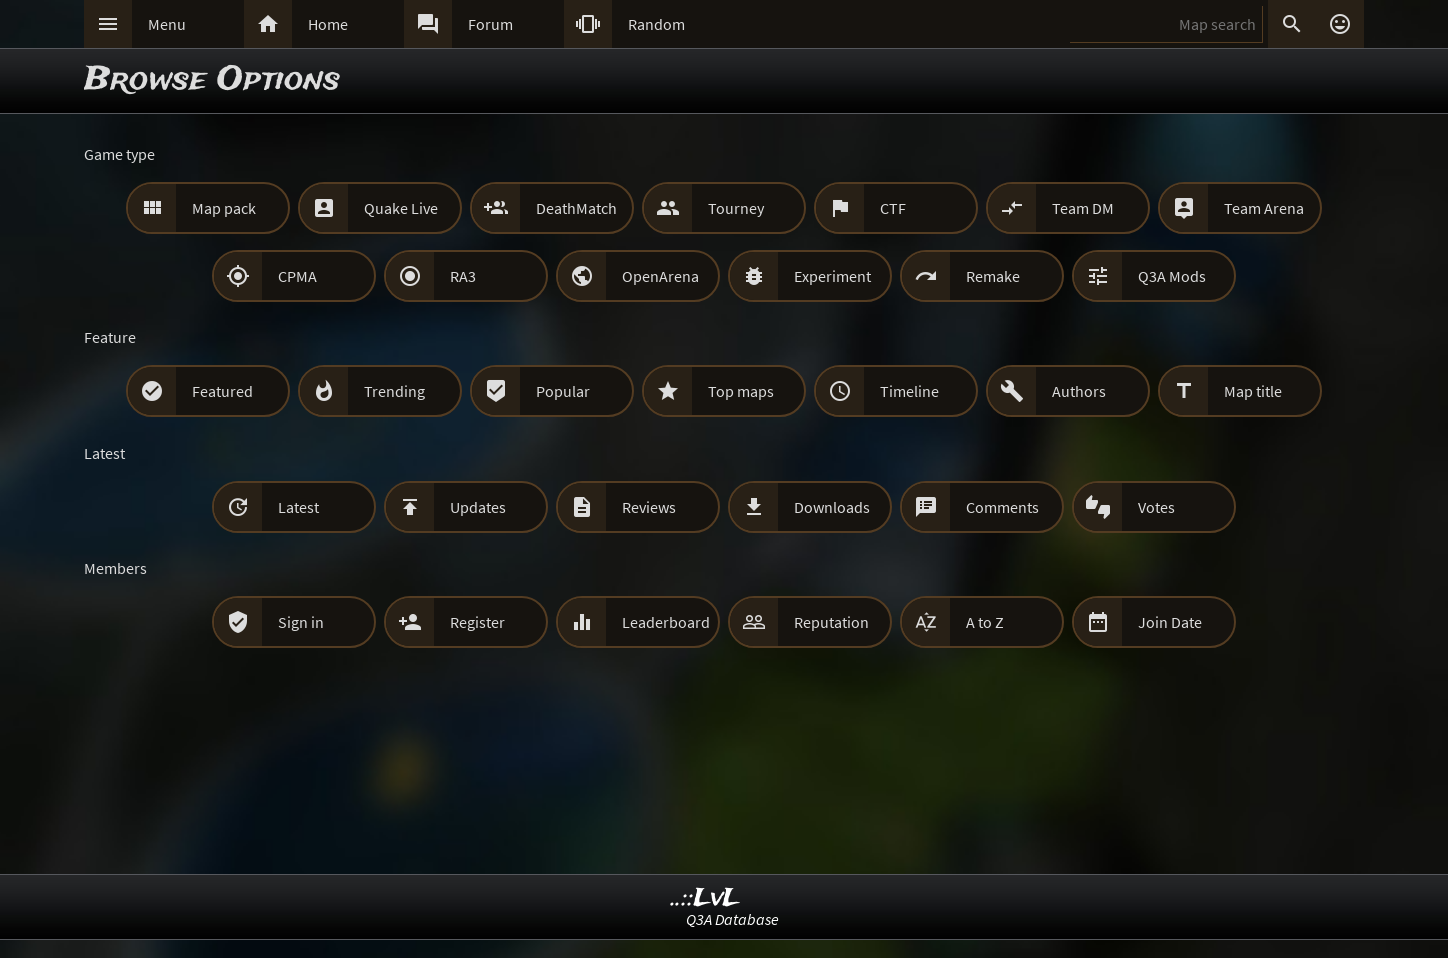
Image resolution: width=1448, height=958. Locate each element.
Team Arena (1264, 208)
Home (328, 24)
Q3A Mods (1172, 276)
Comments (1002, 507)
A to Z (985, 622)
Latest (298, 507)
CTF (893, 208)
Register (477, 622)
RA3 (463, 276)
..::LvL (705, 898)
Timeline (909, 391)
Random (656, 24)
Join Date (1170, 622)
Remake (993, 276)
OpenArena (660, 276)
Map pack (224, 208)
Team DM (1083, 208)
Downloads (832, 507)
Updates (478, 507)
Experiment (832, 276)
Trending (394, 391)
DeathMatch (576, 208)
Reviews (649, 507)
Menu (167, 24)
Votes (1156, 507)
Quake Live (401, 208)
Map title (1253, 391)
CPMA (297, 276)
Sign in (301, 622)
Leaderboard (666, 622)
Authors (1079, 391)
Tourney (736, 208)
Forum (490, 24)
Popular (563, 391)
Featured (222, 391)
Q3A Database (732, 919)
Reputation (831, 622)
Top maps (741, 391)
